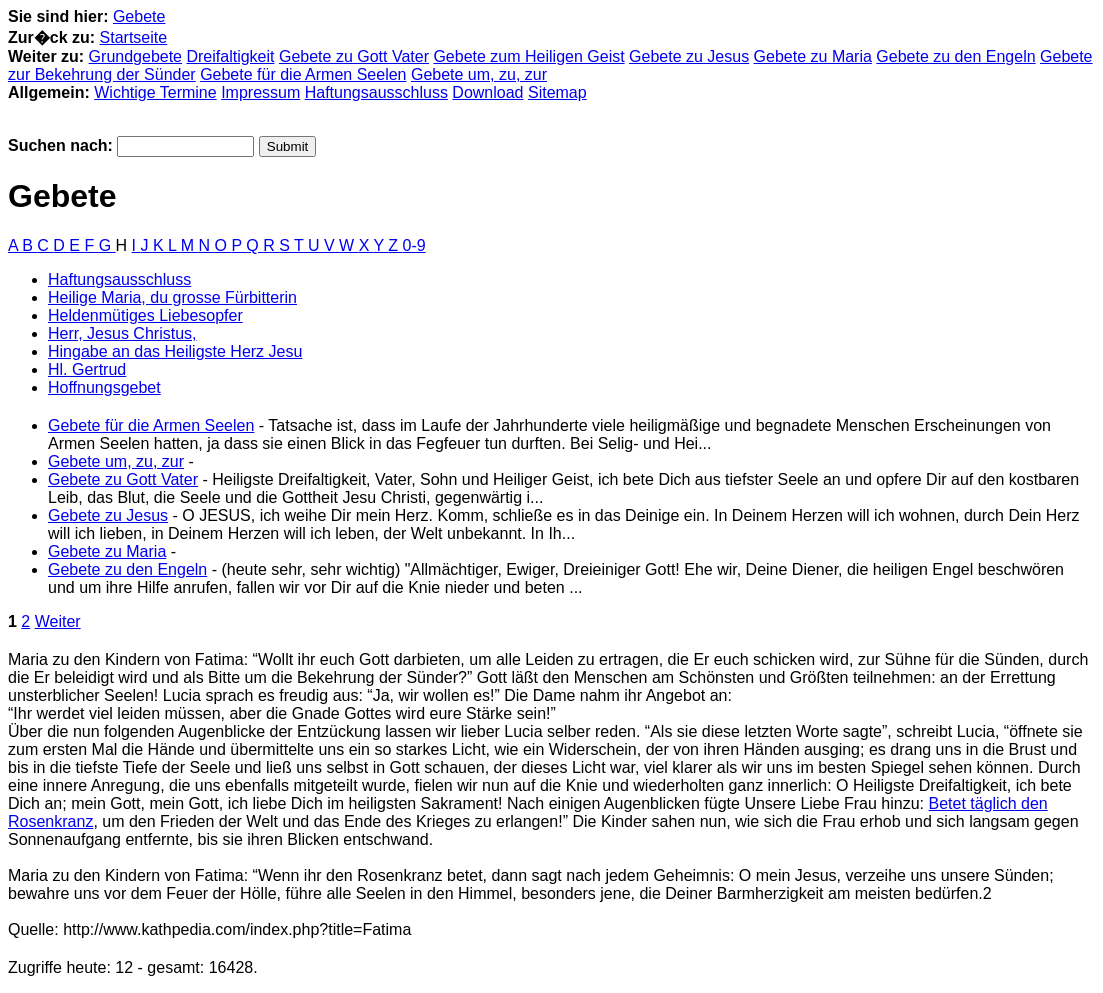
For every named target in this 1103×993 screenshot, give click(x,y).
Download (487, 92)
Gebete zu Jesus (689, 56)
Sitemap (557, 92)
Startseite (134, 37)
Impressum (260, 92)
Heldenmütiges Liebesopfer (145, 315)
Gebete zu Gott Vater (354, 56)
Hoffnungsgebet (104, 387)
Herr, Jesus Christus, (122, 333)
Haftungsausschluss (376, 92)
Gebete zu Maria (813, 56)
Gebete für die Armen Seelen (303, 74)
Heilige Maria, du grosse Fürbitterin (172, 297)
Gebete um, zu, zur (479, 74)
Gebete (139, 16)
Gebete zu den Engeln (955, 56)
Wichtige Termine (155, 92)
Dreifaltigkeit (230, 56)
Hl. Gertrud (87, 369)
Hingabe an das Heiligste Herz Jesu (175, 351)
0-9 (414, 245)
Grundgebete (135, 56)
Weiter (58, 621)
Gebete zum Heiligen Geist (528, 56)
